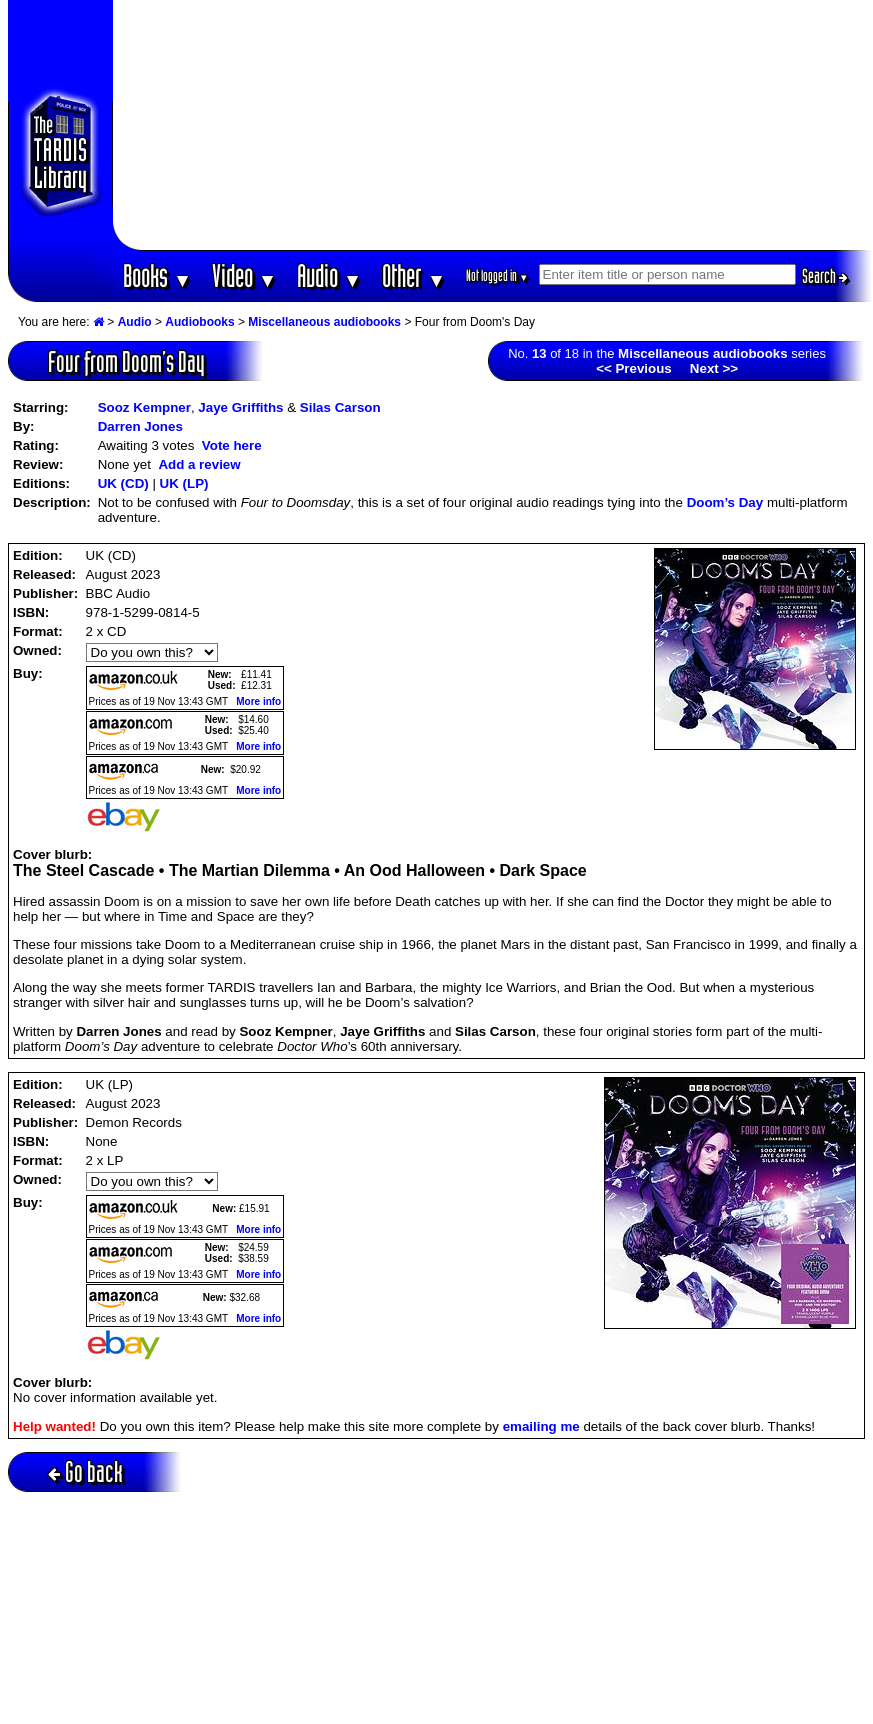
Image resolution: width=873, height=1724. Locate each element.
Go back (85, 1471)
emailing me (541, 1426)
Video (244, 275)
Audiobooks (199, 322)
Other (414, 275)
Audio (329, 275)
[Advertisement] (493, 125)
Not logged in (497, 275)
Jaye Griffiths (240, 407)
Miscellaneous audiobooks (324, 322)
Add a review (199, 464)
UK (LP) (184, 483)
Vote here (232, 445)
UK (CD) (123, 483)
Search (825, 276)
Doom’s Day (725, 502)
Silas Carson (340, 407)
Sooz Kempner (144, 407)
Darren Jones (140, 426)
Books (157, 275)
